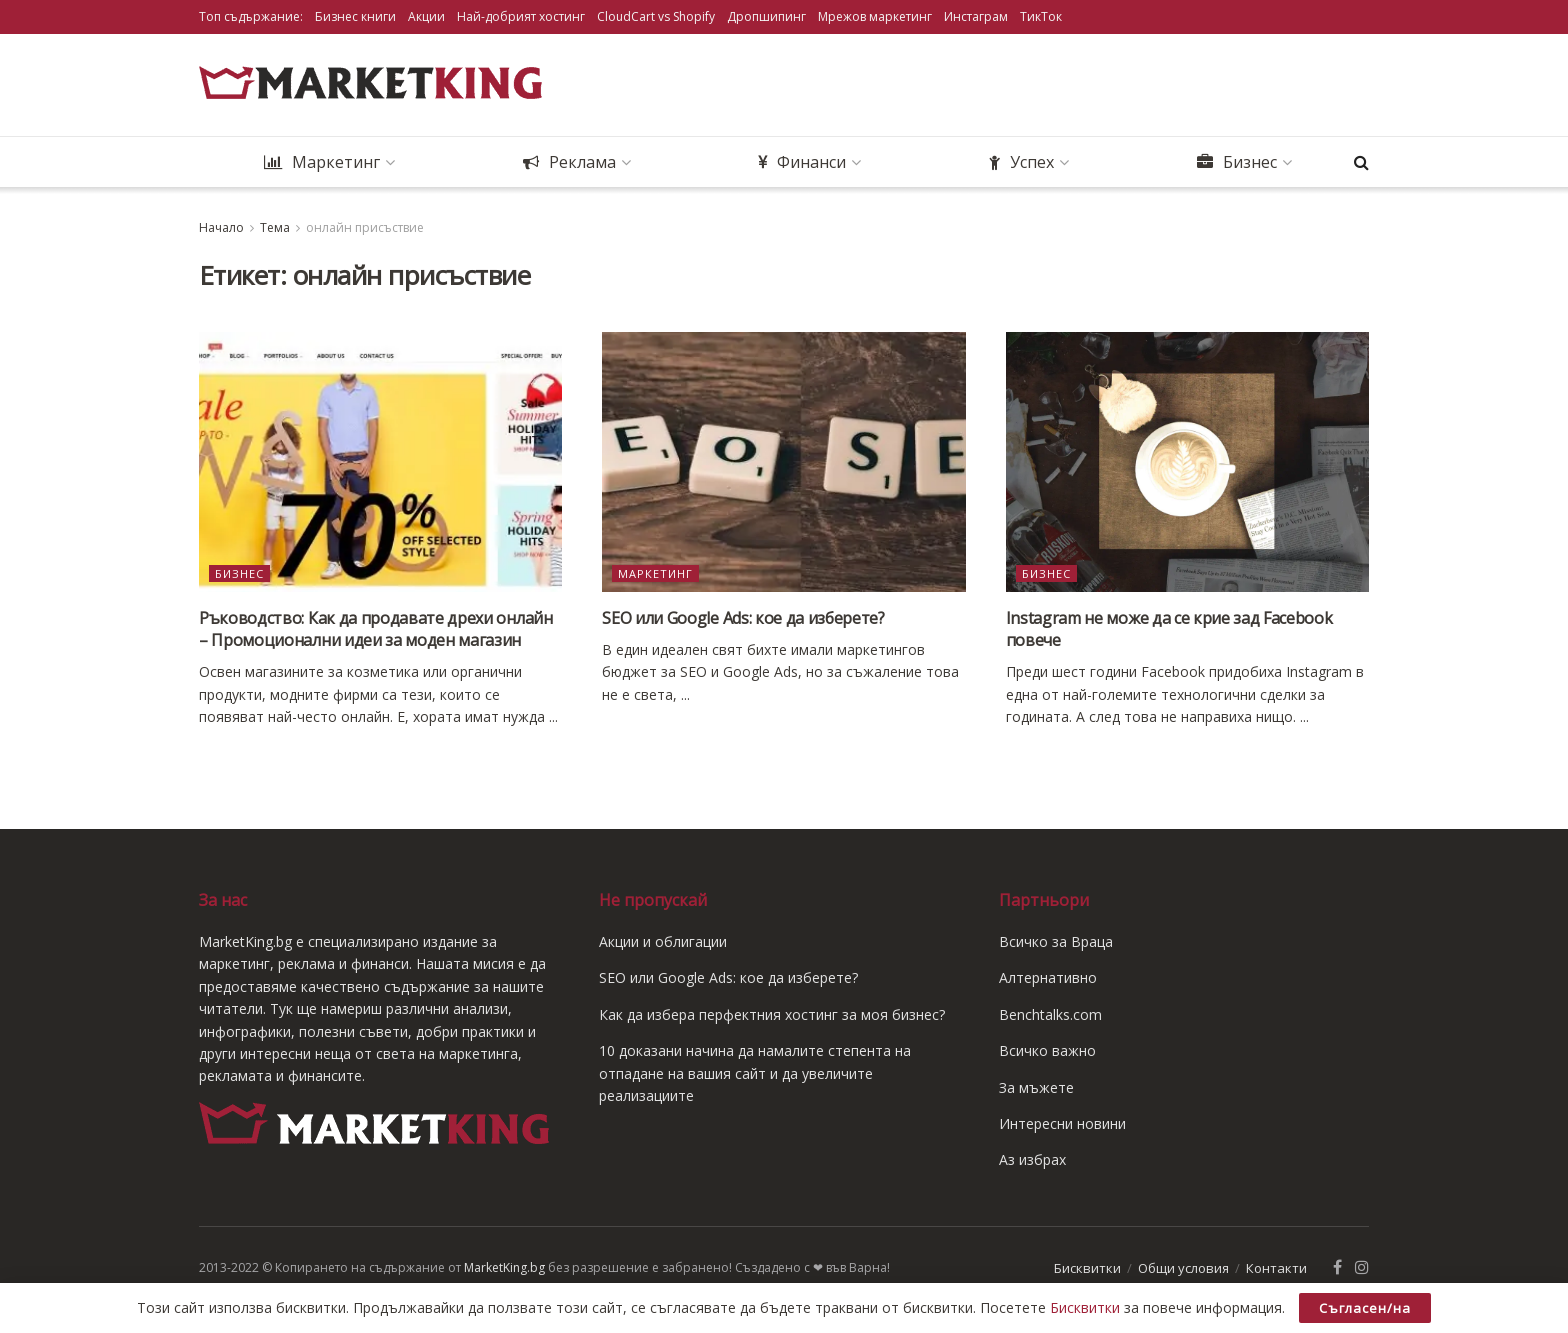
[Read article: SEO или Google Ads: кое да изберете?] (783, 462)
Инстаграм (976, 16)
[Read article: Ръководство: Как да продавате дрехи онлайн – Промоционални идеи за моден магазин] (380, 462)
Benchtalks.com (1050, 1014)
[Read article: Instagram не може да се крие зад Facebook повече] (1187, 462)
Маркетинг (322, 162)
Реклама (569, 162)
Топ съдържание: (251, 16)
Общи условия (1183, 1269)
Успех (1021, 162)
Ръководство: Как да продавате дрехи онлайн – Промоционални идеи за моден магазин (376, 629)
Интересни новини (1062, 1123)
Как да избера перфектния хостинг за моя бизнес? (772, 1014)
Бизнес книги (355, 16)
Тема (275, 227)
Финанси (802, 162)
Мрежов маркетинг (875, 16)
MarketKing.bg (504, 1267)
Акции (426, 16)
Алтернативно (1048, 977)
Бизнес (1237, 162)
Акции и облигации (663, 941)
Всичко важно (1047, 1050)
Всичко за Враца (1056, 941)
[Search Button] (1361, 162)
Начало (221, 227)
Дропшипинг (766, 16)
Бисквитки (1087, 1269)
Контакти (1276, 1269)
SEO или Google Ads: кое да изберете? (743, 618)
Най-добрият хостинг (521, 16)
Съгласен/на (1365, 1308)
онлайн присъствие (365, 227)
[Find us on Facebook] (1337, 1268)
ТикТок (1041, 16)
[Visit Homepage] (374, 85)
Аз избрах (1032, 1159)
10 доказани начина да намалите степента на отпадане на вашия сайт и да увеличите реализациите (755, 1073)
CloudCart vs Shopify (656, 16)
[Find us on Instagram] (1362, 1268)
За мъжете (1036, 1087)
